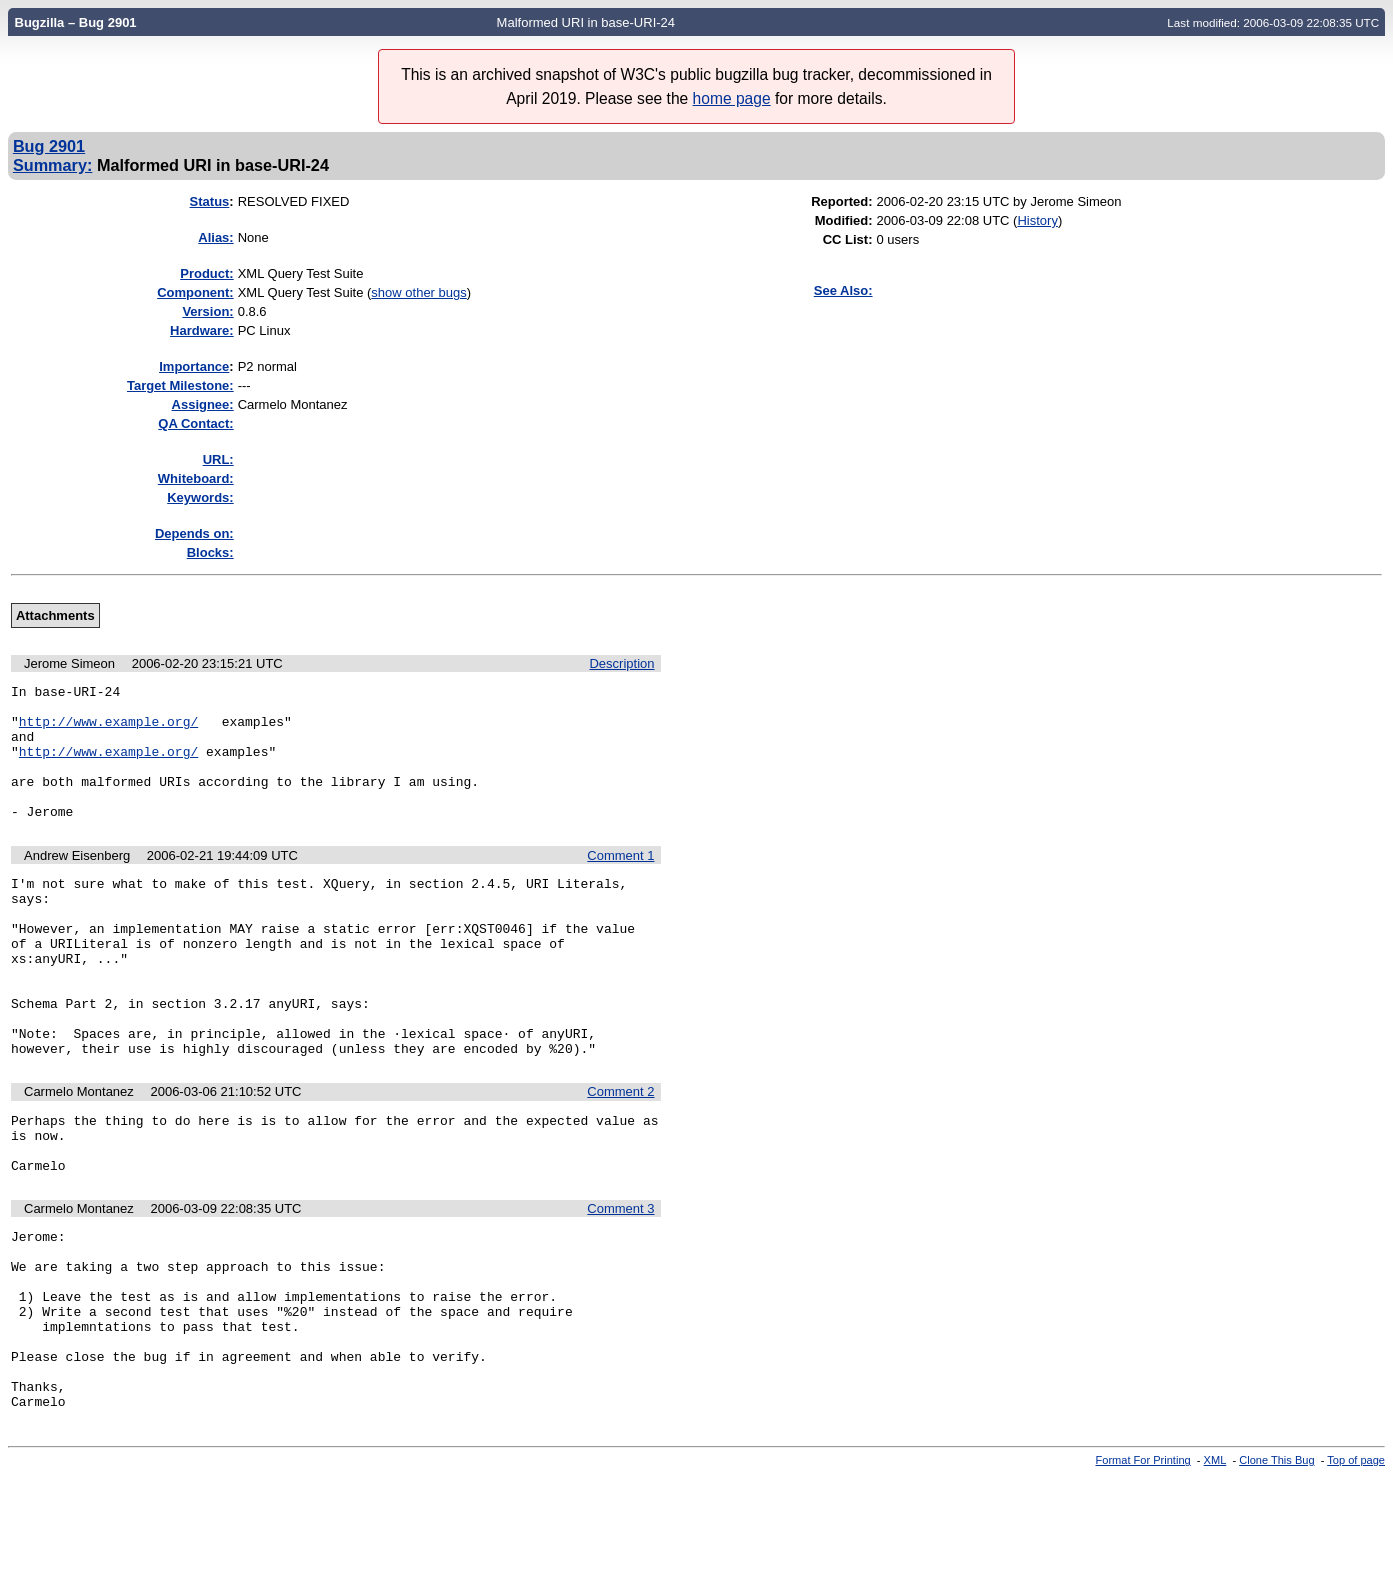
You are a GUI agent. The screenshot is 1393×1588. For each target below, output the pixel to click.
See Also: (843, 290)
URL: (218, 459)
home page (732, 98)
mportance (194, 366)
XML (1215, 1571)
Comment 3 (620, 1283)
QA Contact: (195, 423)
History (1037, 220)
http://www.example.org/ (108, 730)
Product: (206, 273)
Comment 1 (620, 882)
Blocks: (210, 552)
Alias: (215, 237)
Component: (195, 292)
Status (210, 201)
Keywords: (200, 497)
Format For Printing (1143, 1571)
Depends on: (194, 533)
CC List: (848, 239)
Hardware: (202, 330)
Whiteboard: (196, 478)
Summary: (52, 165)
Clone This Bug (1276, 1571)
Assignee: (203, 404)
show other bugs (418, 292)
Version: (207, 311)
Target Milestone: (180, 385)
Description (621, 663)
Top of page (1356, 1571)
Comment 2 (620, 1154)
